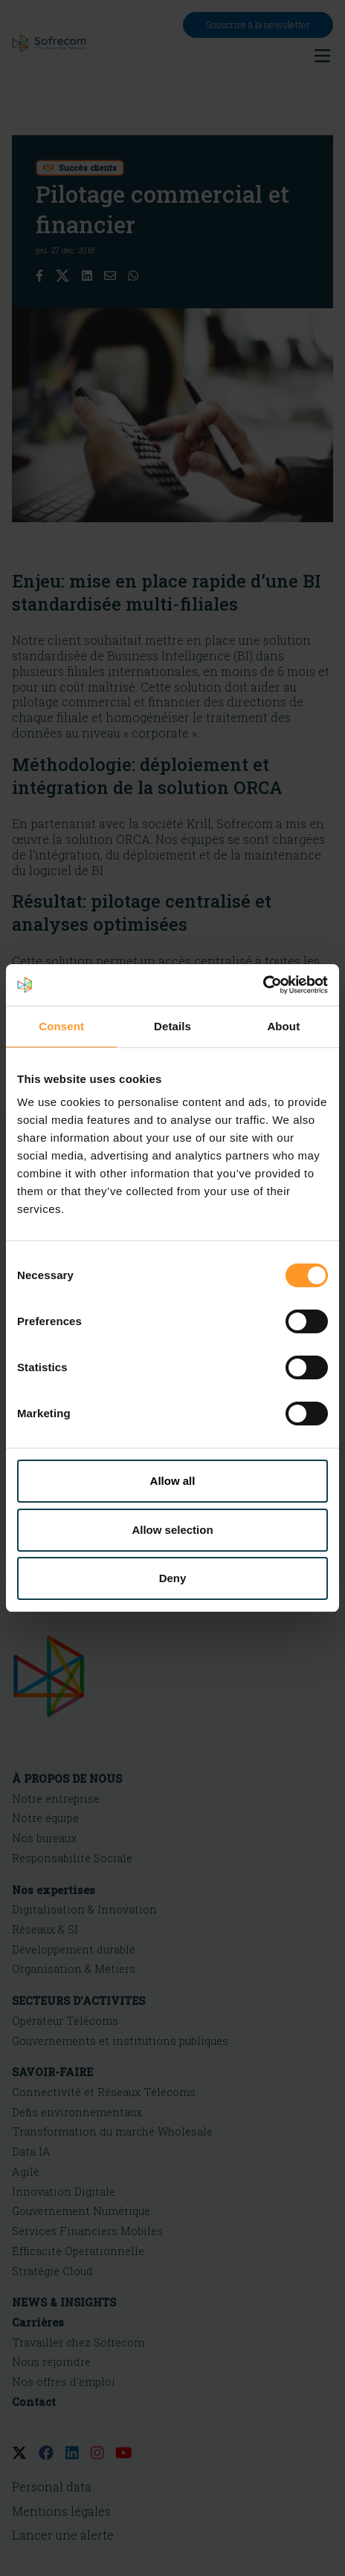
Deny (173, 1578)
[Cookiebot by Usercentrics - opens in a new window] (263, 985)
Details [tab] (172, 1026)
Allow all (173, 1480)
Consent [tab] (61, 1026)
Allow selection (172, 1529)
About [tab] (283, 1026)
